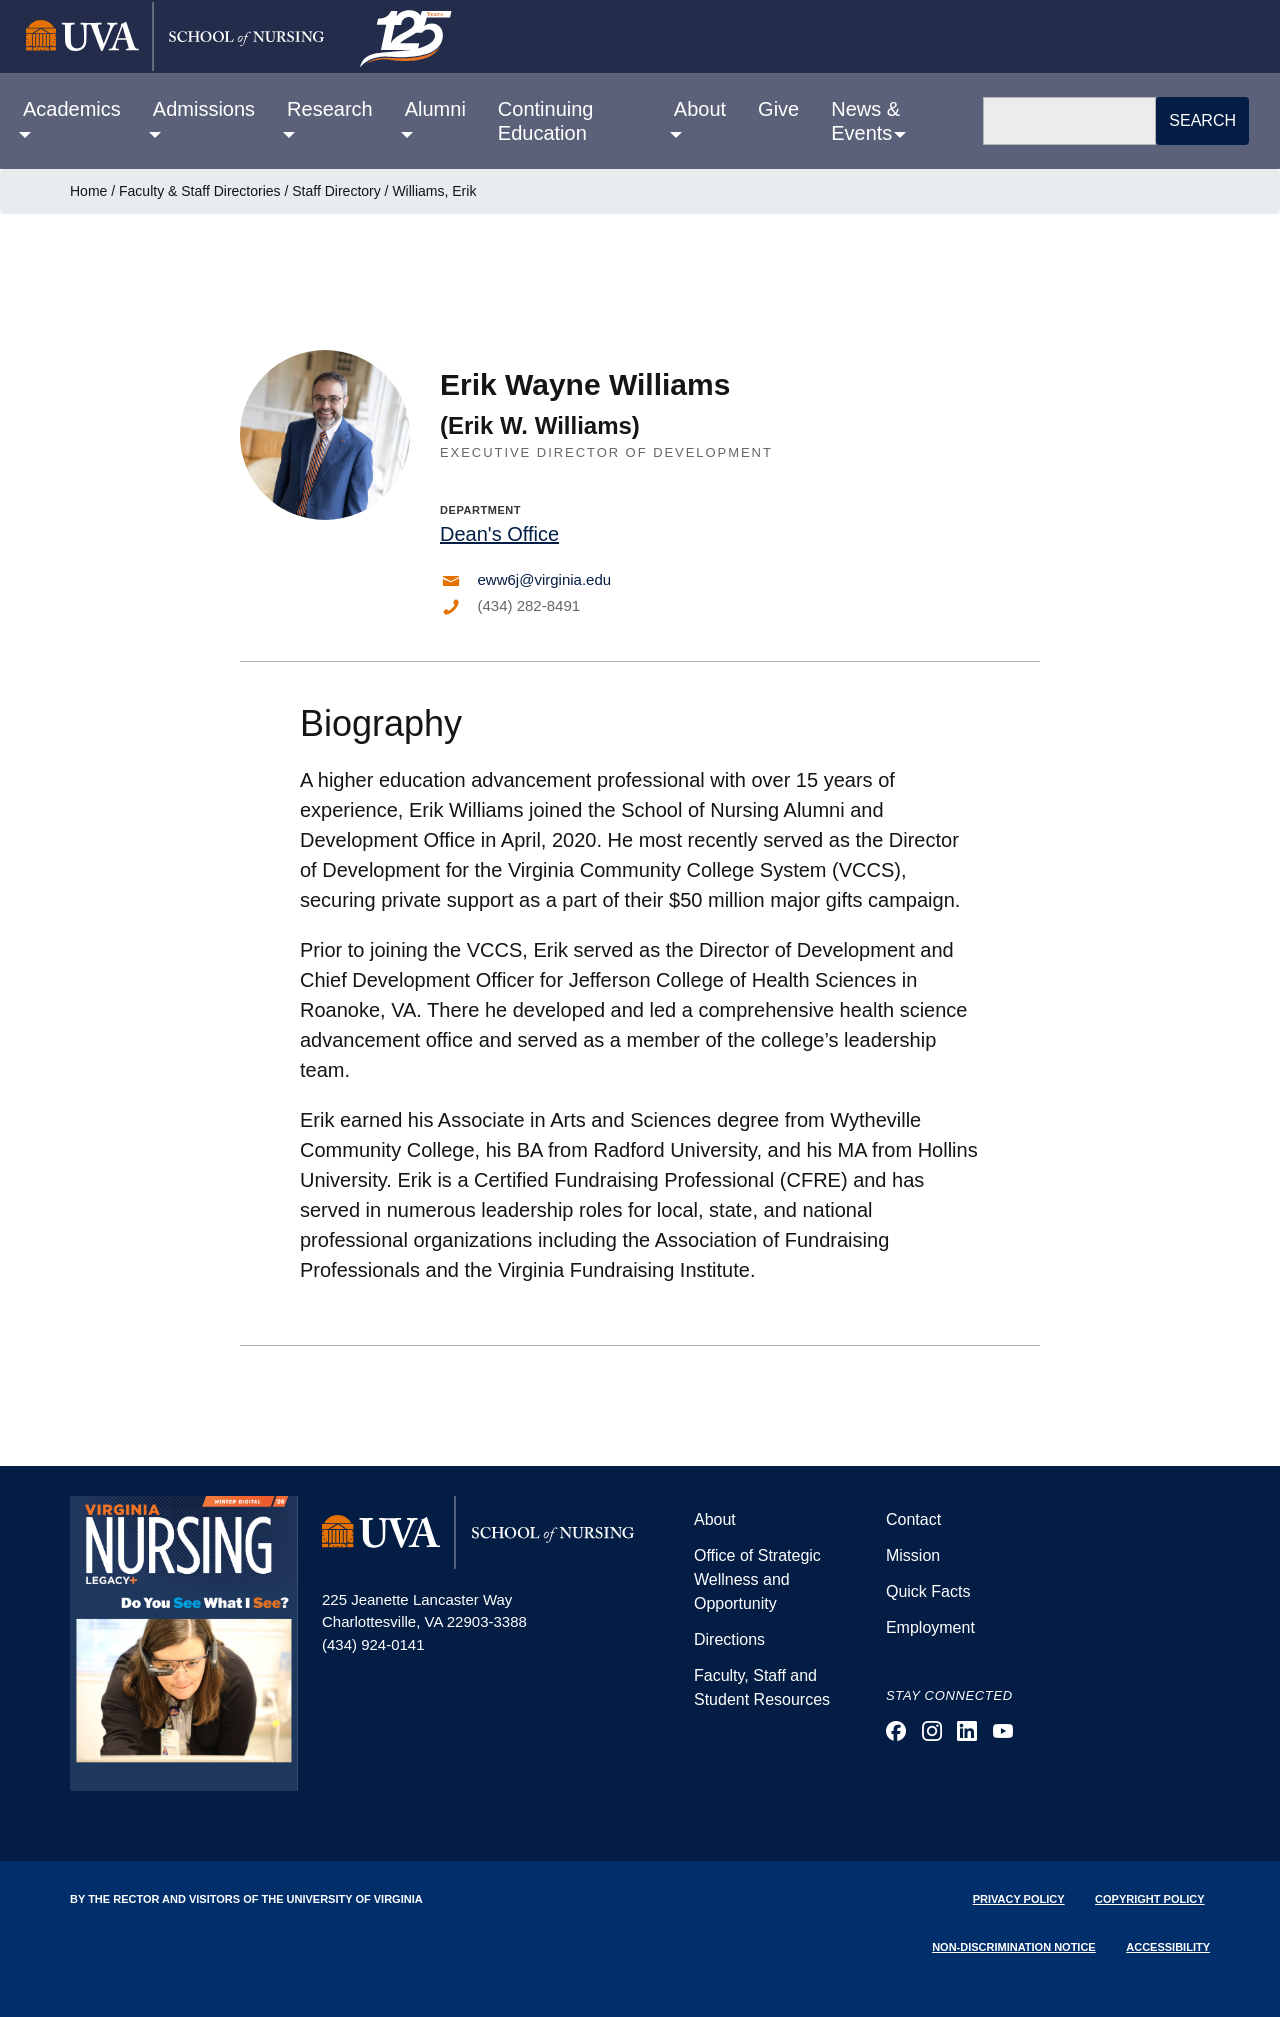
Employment (930, 1627)
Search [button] (1202, 120)
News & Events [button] (865, 121)
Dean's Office (499, 534)
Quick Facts (928, 1591)
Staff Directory (336, 191)
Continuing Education (546, 121)
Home (88, 191)
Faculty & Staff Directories (200, 191)
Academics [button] (72, 109)
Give (778, 109)
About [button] (700, 109)
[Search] (1070, 121)
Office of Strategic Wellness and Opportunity (757, 1579)
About (715, 1519)
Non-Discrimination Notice (1014, 1947)
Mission (913, 1555)
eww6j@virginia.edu (545, 579)
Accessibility (1168, 1947)
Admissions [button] (204, 109)
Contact (913, 1519)
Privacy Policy (1019, 1899)
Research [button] (330, 109)
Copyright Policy (1149, 1899)
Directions (729, 1639)
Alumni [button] (435, 109)
